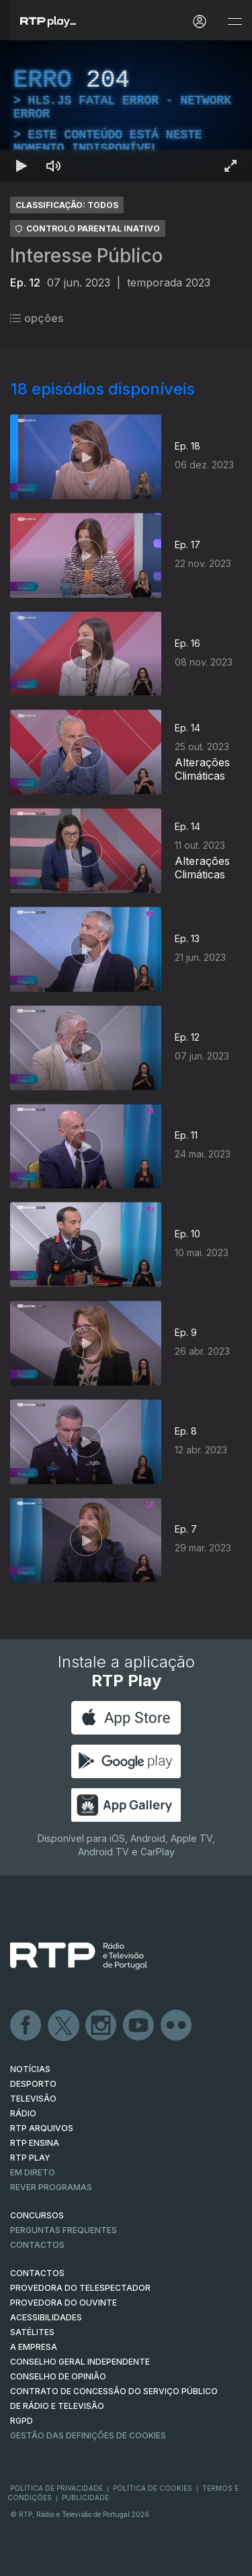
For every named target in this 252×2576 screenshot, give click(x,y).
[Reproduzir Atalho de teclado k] (21, 166)
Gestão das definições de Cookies (88, 2435)
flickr (177, 2026)
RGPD (21, 2421)
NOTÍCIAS (30, 2069)
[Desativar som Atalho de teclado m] (54, 166)
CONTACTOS (37, 2273)
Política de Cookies (152, 2488)
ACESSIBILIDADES (46, 2317)
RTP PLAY (30, 2158)
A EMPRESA (33, 2347)
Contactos (37, 2245)
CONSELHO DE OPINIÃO (58, 2376)
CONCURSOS (37, 2215)
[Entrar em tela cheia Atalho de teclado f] (230, 166)
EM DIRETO (32, 2172)
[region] (126, 111)
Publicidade (85, 2497)
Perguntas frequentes (63, 2230)
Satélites (32, 2332)
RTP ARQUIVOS (41, 2128)
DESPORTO (33, 2084)
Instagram (101, 2026)
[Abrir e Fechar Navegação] (234, 22)
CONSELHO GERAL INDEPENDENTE (80, 2362)
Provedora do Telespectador (80, 2288)
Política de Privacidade (56, 2488)
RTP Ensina (34, 2143)
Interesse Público (86, 255)
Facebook (26, 2026)
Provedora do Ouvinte (63, 2303)
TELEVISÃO (33, 2099)
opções (36, 318)
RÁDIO (23, 2113)
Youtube (139, 2026)
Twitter (64, 2026)
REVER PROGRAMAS (51, 2187)
